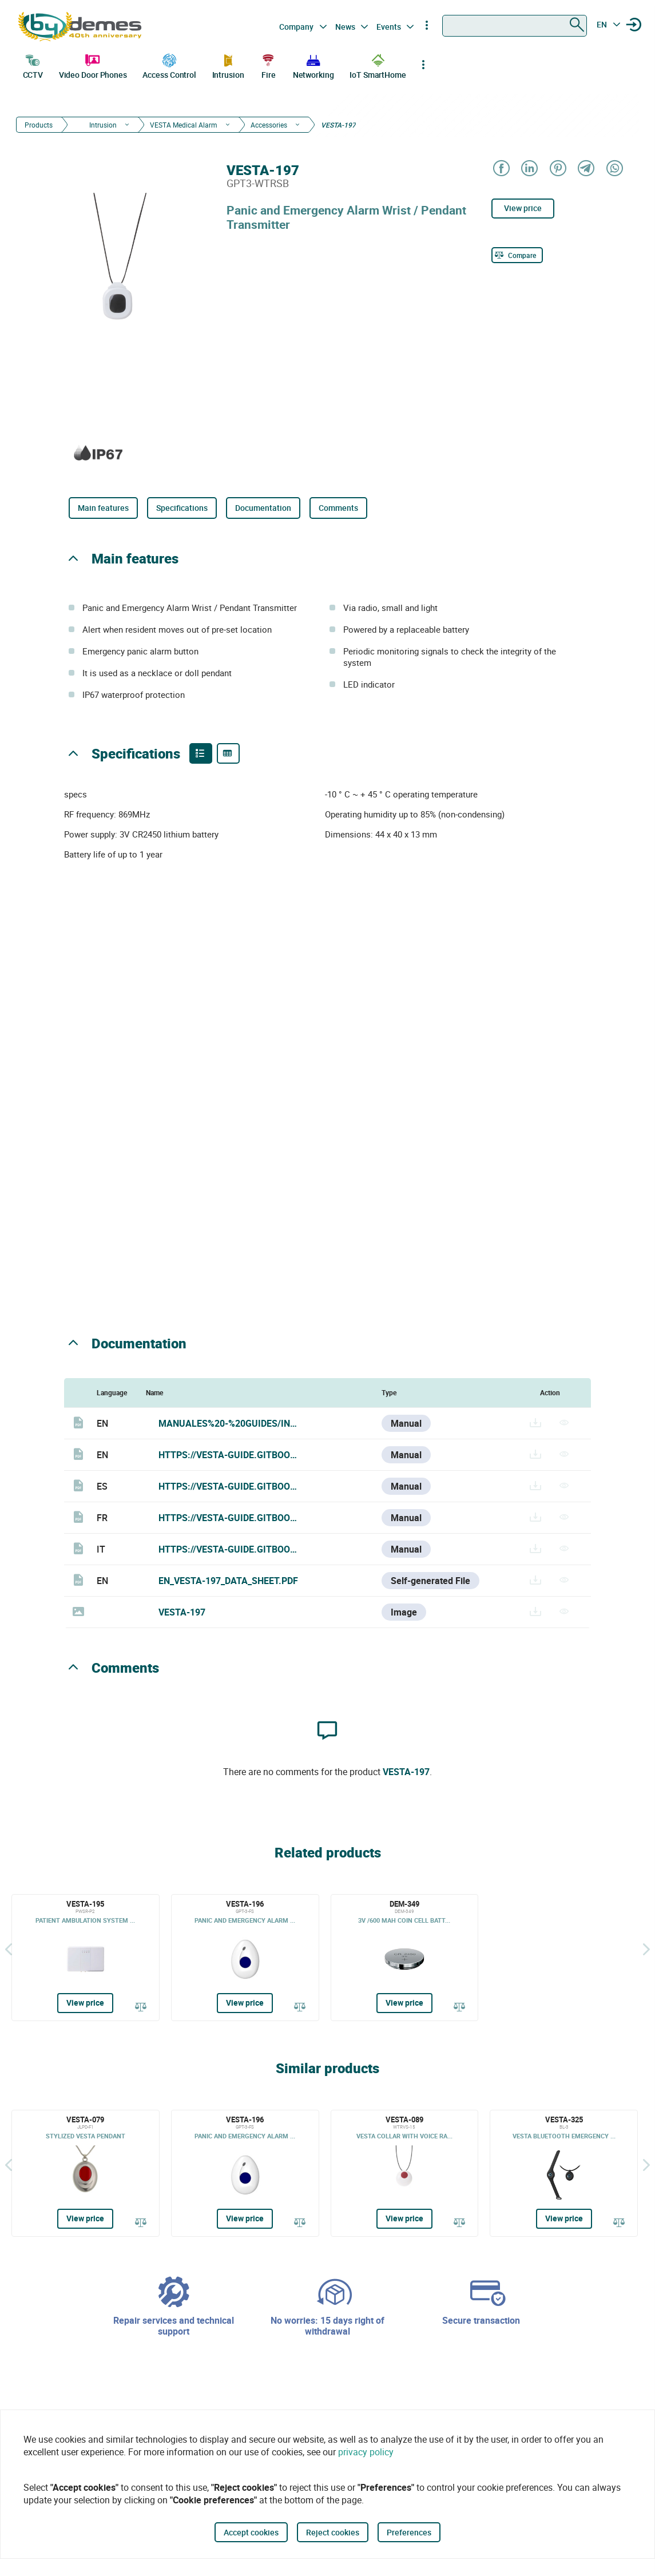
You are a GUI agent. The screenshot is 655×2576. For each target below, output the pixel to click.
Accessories (269, 124)
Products (39, 124)
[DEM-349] (405, 1957)
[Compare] (517, 255)
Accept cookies (251, 2532)
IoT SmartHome (378, 65)
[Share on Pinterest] (557, 169)
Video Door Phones (93, 65)
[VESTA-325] (564, 2173)
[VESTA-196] (245, 1957)
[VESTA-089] (405, 2173)
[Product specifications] (228, 753)
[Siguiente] (646, 1949)
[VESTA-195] (85, 1957)
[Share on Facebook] (500, 169)
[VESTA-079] (85, 2173)
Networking (313, 65)
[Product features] (200, 753)
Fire (268, 65)
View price (523, 208)
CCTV (33, 65)
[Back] (8, 1949)
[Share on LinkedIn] (528, 169)
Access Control (169, 65)
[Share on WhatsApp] (614, 169)
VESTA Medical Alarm (183, 124)
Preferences (409, 2532)
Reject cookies (332, 2532)
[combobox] (514, 26)
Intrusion (228, 65)
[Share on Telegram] (585, 169)
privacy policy (366, 2452)
